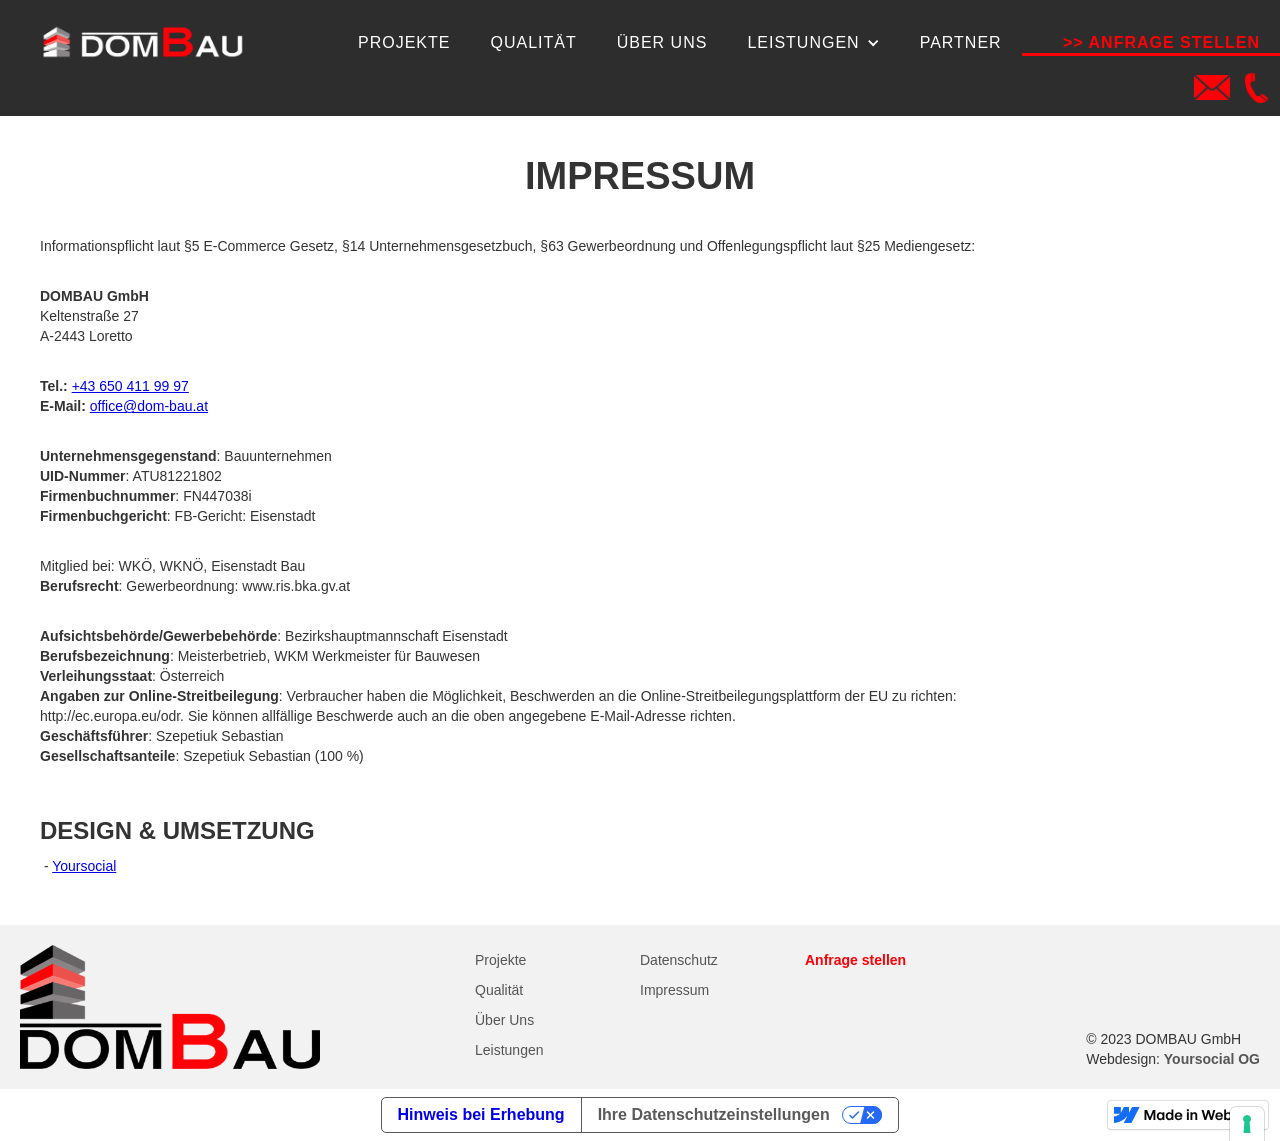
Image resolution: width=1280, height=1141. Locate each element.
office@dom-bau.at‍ (149, 406)
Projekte (404, 42)
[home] (142, 42)
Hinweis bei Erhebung (481, 1114)
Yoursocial (84, 866)
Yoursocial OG (1212, 1059)
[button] (813, 43)
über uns (662, 42)
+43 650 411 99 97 (130, 386)
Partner (961, 42)
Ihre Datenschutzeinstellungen (714, 1114)
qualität (533, 42)
